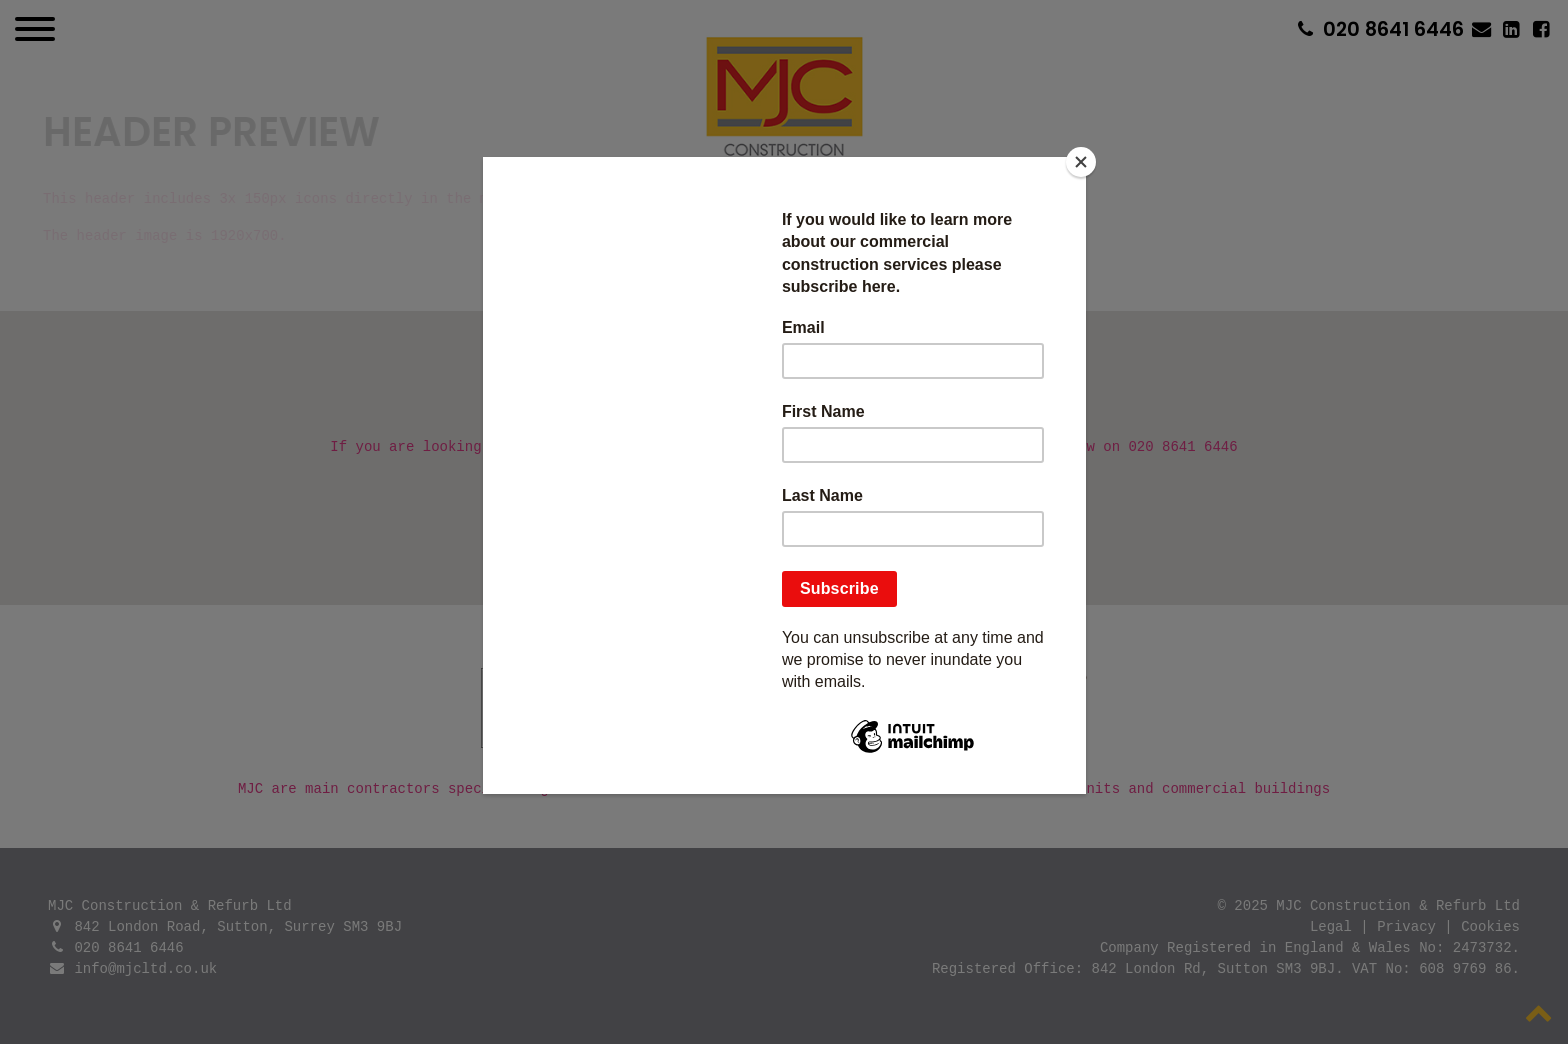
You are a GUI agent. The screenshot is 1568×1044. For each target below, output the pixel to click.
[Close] (1081, 162)
